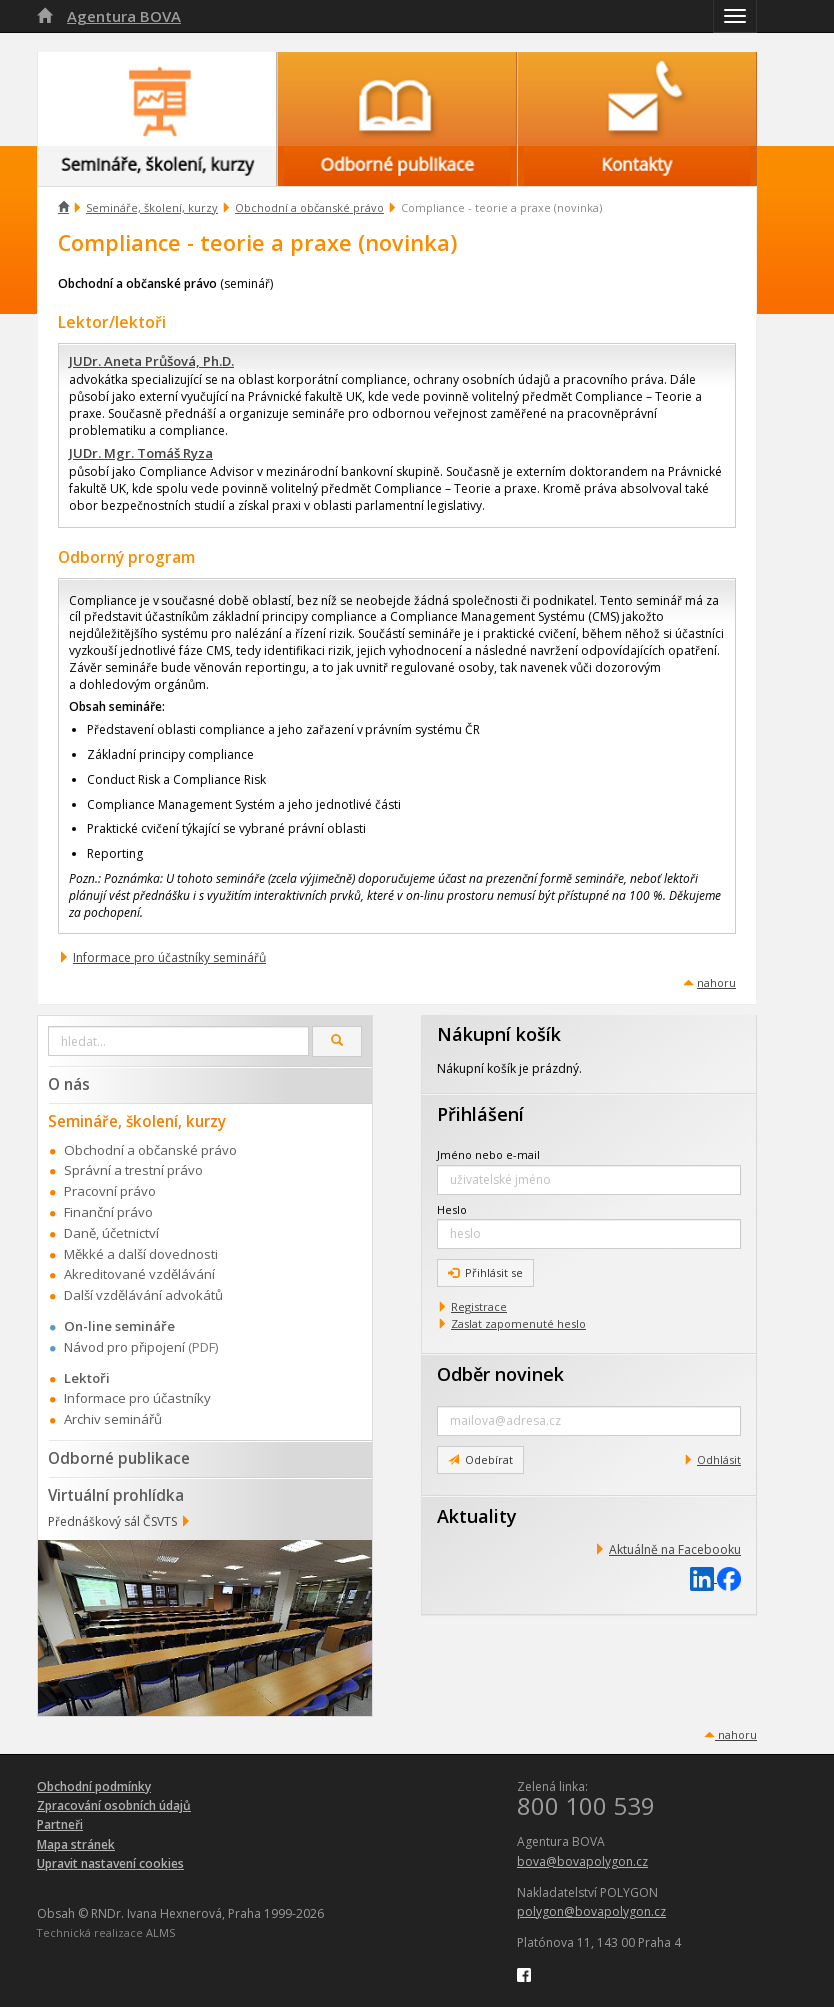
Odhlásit (719, 1459)
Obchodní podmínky (94, 1786)
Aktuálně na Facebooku (675, 1549)
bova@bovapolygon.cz (582, 1861)
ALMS (160, 1932)
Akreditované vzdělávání (139, 1274)
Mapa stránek (76, 1844)
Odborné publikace (119, 1458)
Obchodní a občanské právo (309, 207)
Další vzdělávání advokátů (143, 1295)
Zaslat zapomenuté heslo (518, 1323)
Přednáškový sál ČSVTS (112, 1521)
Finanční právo (108, 1212)
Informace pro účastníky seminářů (169, 957)
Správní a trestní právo (133, 1170)
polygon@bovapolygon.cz (591, 1911)
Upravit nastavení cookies (110, 1863)
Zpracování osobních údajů (114, 1805)
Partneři (60, 1824)
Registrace (479, 1306)
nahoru (716, 982)
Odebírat (480, 1459)
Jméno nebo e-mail (488, 1154)
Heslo (452, 1209)
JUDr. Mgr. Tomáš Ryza (141, 453)
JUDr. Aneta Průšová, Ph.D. (151, 361)
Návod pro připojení (124, 1347)
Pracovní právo (110, 1191)
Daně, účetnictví (111, 1233)
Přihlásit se (485, 1272)
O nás (69, 1084)
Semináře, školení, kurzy (152, 207)
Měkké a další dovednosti (141, 1254)
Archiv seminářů (113, 1419)
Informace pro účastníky (137, 1398)
